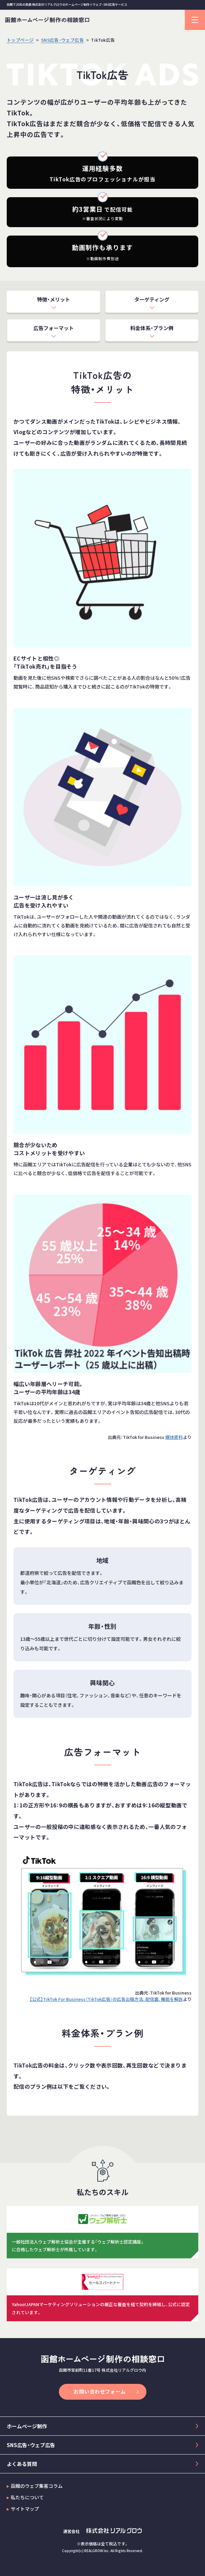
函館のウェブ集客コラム (37, 2485)
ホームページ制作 (27, 2426)
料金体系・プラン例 (151, 327)
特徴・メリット (53, 299)
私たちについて (27, 2497)
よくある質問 (22, 2463)
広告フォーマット (53, 327)
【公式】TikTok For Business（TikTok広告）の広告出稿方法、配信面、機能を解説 (106, 1999)
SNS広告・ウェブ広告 (31, 2444)
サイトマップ (25, 2508)
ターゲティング (151, 299)
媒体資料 (174, 1437)
